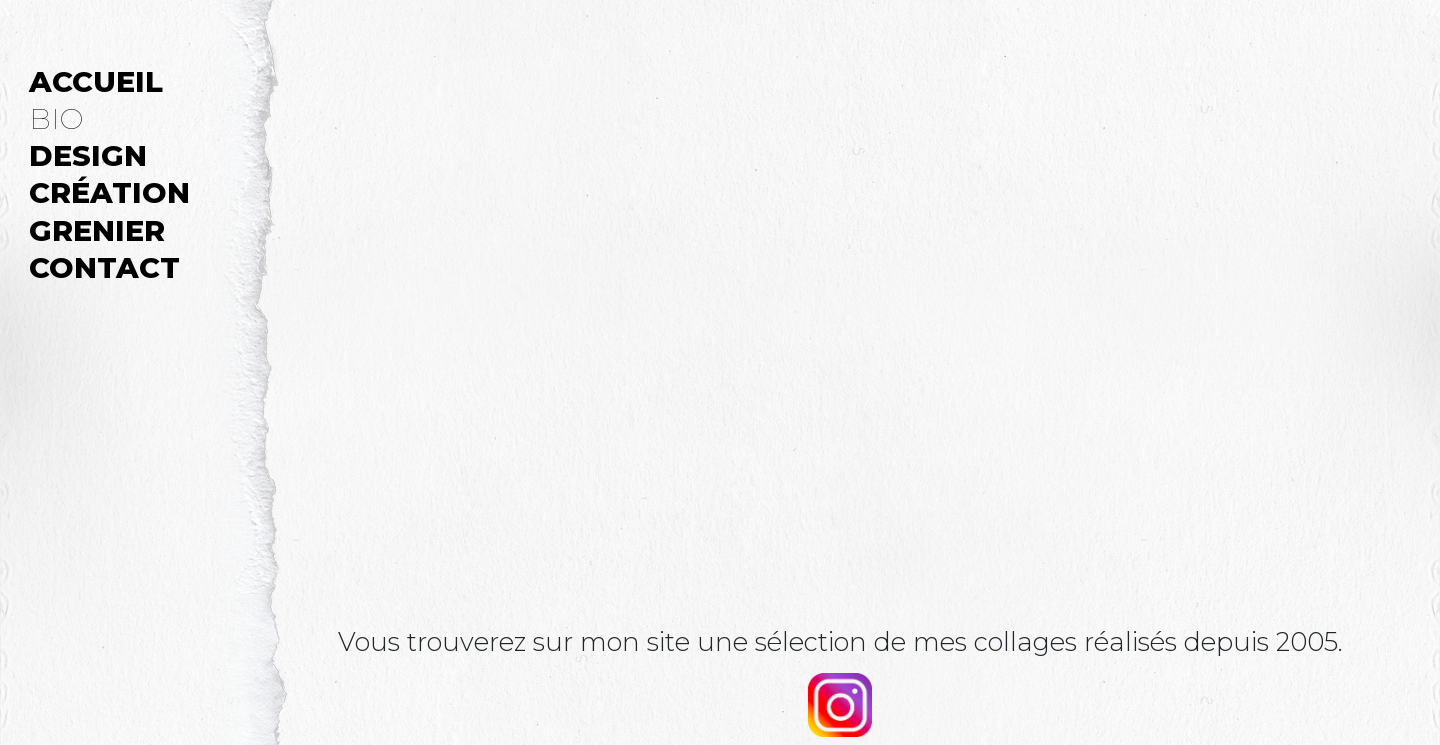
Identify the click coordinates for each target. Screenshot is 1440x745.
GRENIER (97, 229)
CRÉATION (109, 191)
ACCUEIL (96, 80)
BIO (56, 117)
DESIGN (88, 154)
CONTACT (104, 266)
